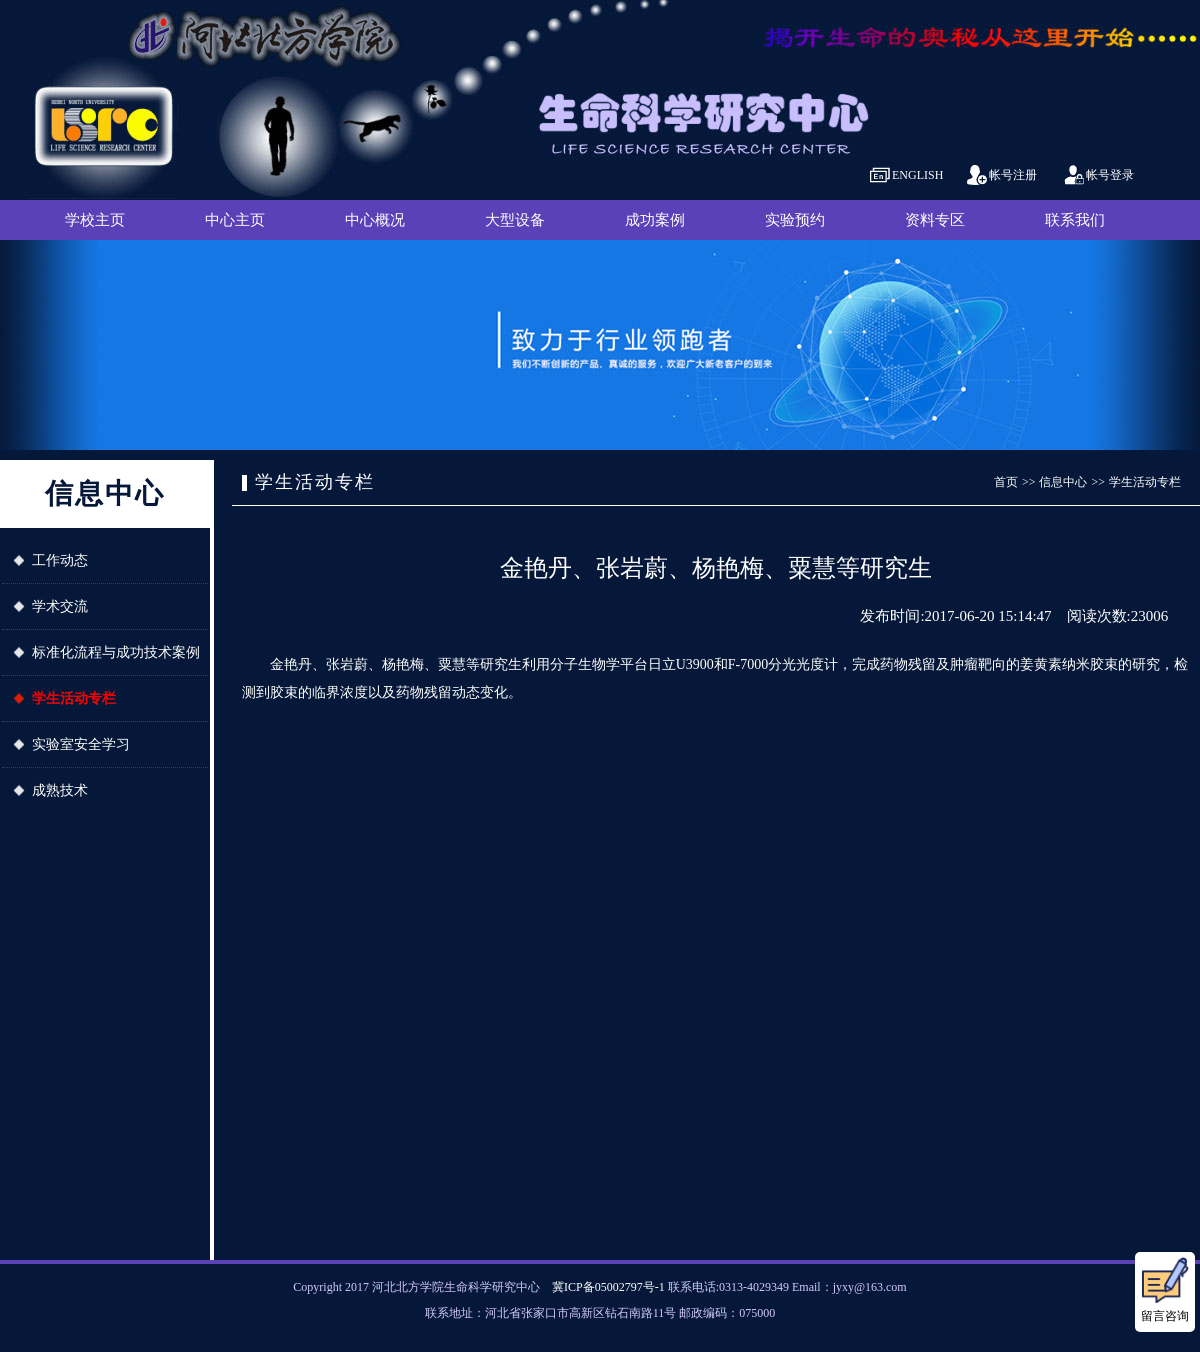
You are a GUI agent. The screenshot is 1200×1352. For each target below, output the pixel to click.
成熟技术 (60, 790)
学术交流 (60, 606)
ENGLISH (917, 175)
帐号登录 (1110, 175)
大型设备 (515, 220)
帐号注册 (1013, 175)
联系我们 (1075, 220)
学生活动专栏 (74, 698)
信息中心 (1063, 482)
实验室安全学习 (81, 744)
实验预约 (795, 220)
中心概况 (375, 220)
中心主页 (235, 220)
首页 (1006, 482)
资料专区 (935, 220)
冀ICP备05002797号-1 (608, 1287)
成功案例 (655, 220)
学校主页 (95, 220)
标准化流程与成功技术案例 (116, 652)
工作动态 (60, 560)
